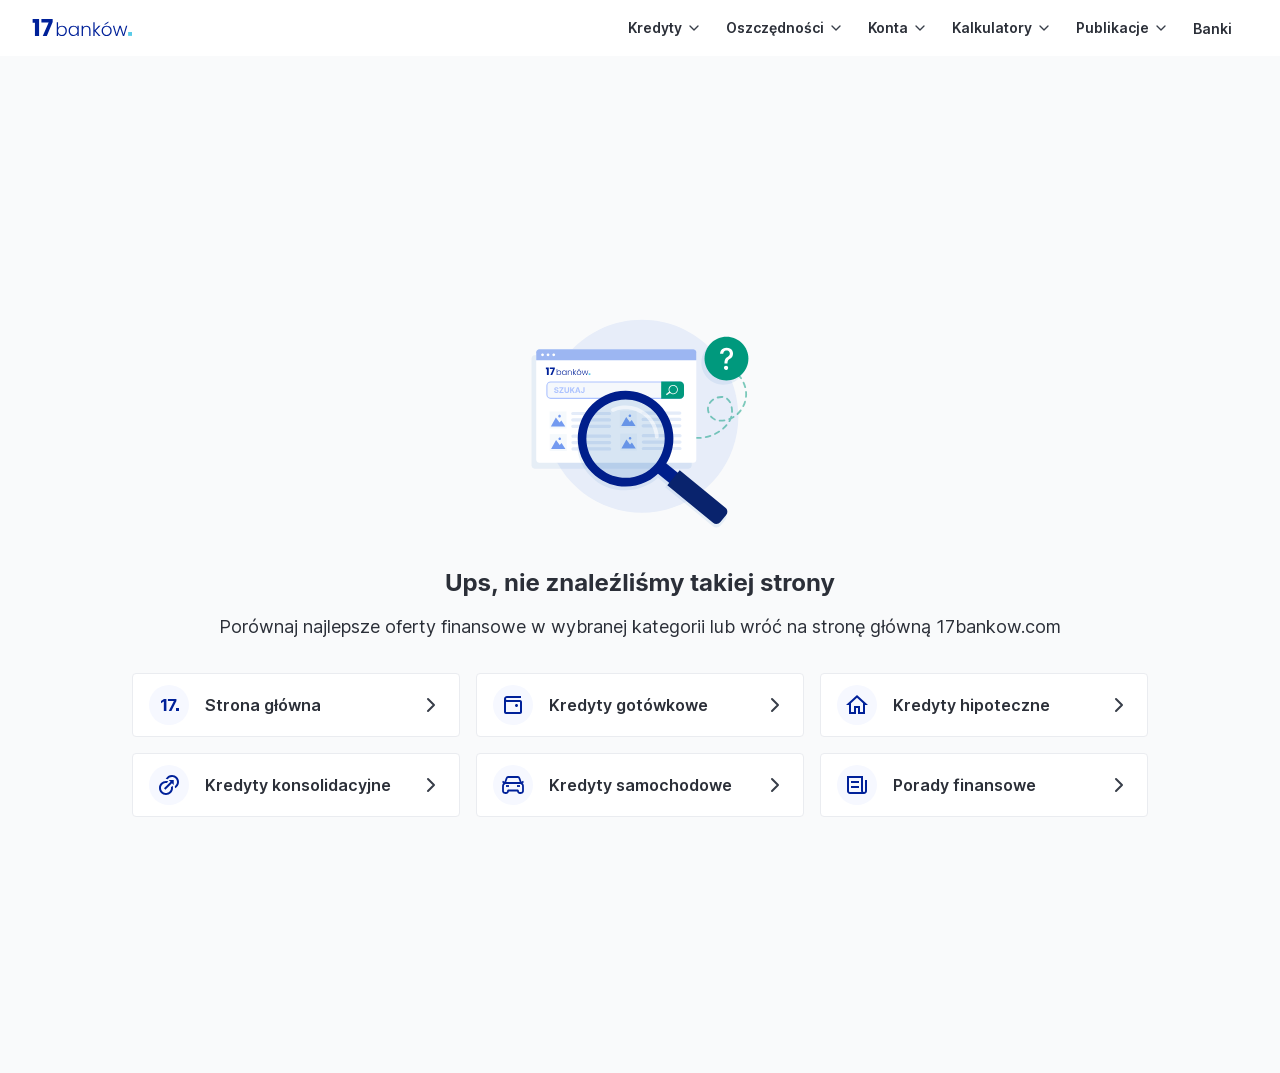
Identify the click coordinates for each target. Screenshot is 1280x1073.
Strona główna (263, 705)
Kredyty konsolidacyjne (298, 785)
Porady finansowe (964, 785)
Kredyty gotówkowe (628, 705)
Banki (1212, 28)
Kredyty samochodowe (640, 785)
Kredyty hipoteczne (971, 705)
